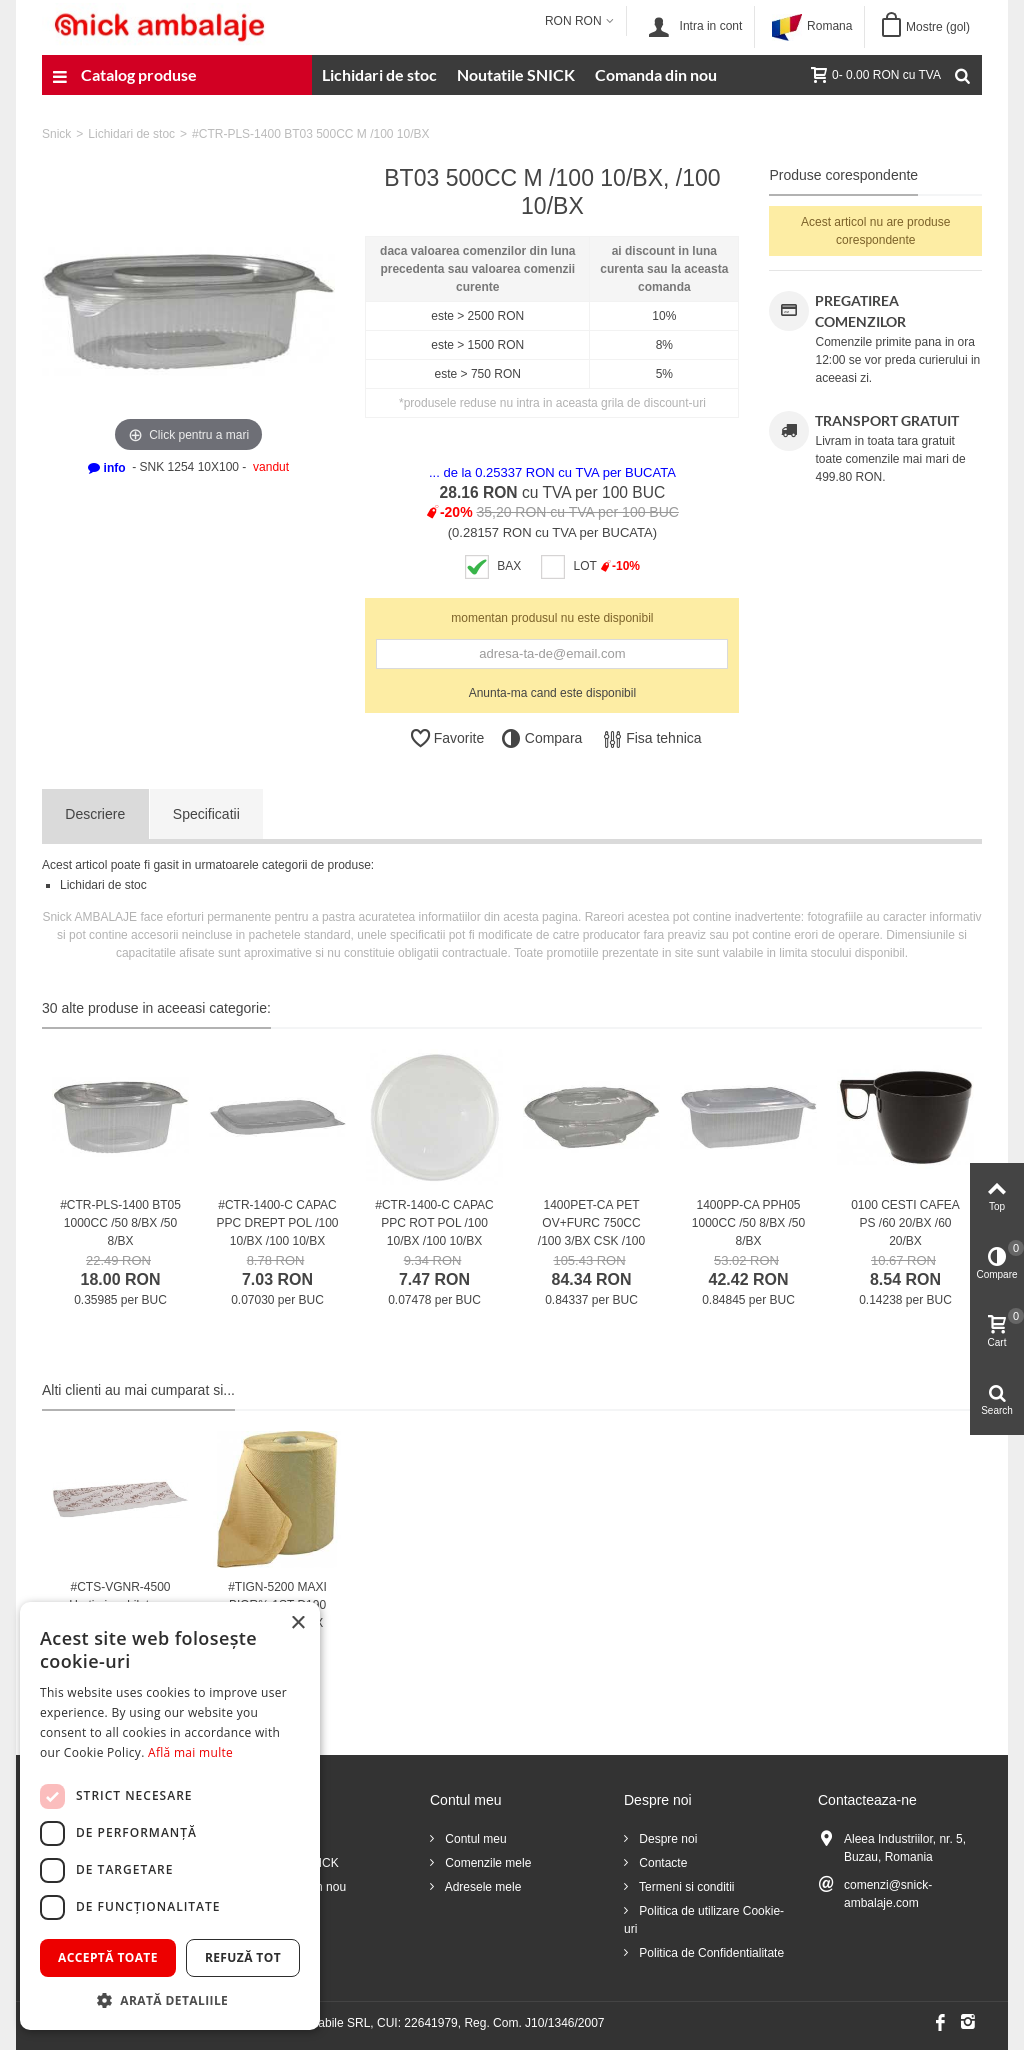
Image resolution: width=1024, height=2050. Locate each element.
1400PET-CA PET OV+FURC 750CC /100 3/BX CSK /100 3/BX (591, 1232)
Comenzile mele (486, 1863)
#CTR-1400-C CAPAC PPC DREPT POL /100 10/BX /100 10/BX (277, 1223)
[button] (170, 2000)
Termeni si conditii (685, 1887)
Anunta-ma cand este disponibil (552, 693)
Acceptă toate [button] (108, 1957)
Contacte (661, 1863)
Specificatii (206, 814)
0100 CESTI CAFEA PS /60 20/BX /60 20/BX (905, 1223)
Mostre (938, 27)
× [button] (297, 1623)
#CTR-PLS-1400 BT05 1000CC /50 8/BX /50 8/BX (120, 1223)
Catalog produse (124, 77)
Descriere (95, 814)
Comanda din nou (656, 74)
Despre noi (666, 1839)
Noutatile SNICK (516, 74)
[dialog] (170, 1816)
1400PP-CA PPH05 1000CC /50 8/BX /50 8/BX (748, 1223)
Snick (56, 134)
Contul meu (474, 1839)
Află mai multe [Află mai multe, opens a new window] (190, 1752)
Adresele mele (481, 1887)
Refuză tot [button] (243, 1957)
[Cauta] (962, 75)
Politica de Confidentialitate (710, 1953)
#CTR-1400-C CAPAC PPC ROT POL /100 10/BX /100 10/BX (434, 1223)
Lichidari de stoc (379, 74)
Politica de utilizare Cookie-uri (704, 1920)
